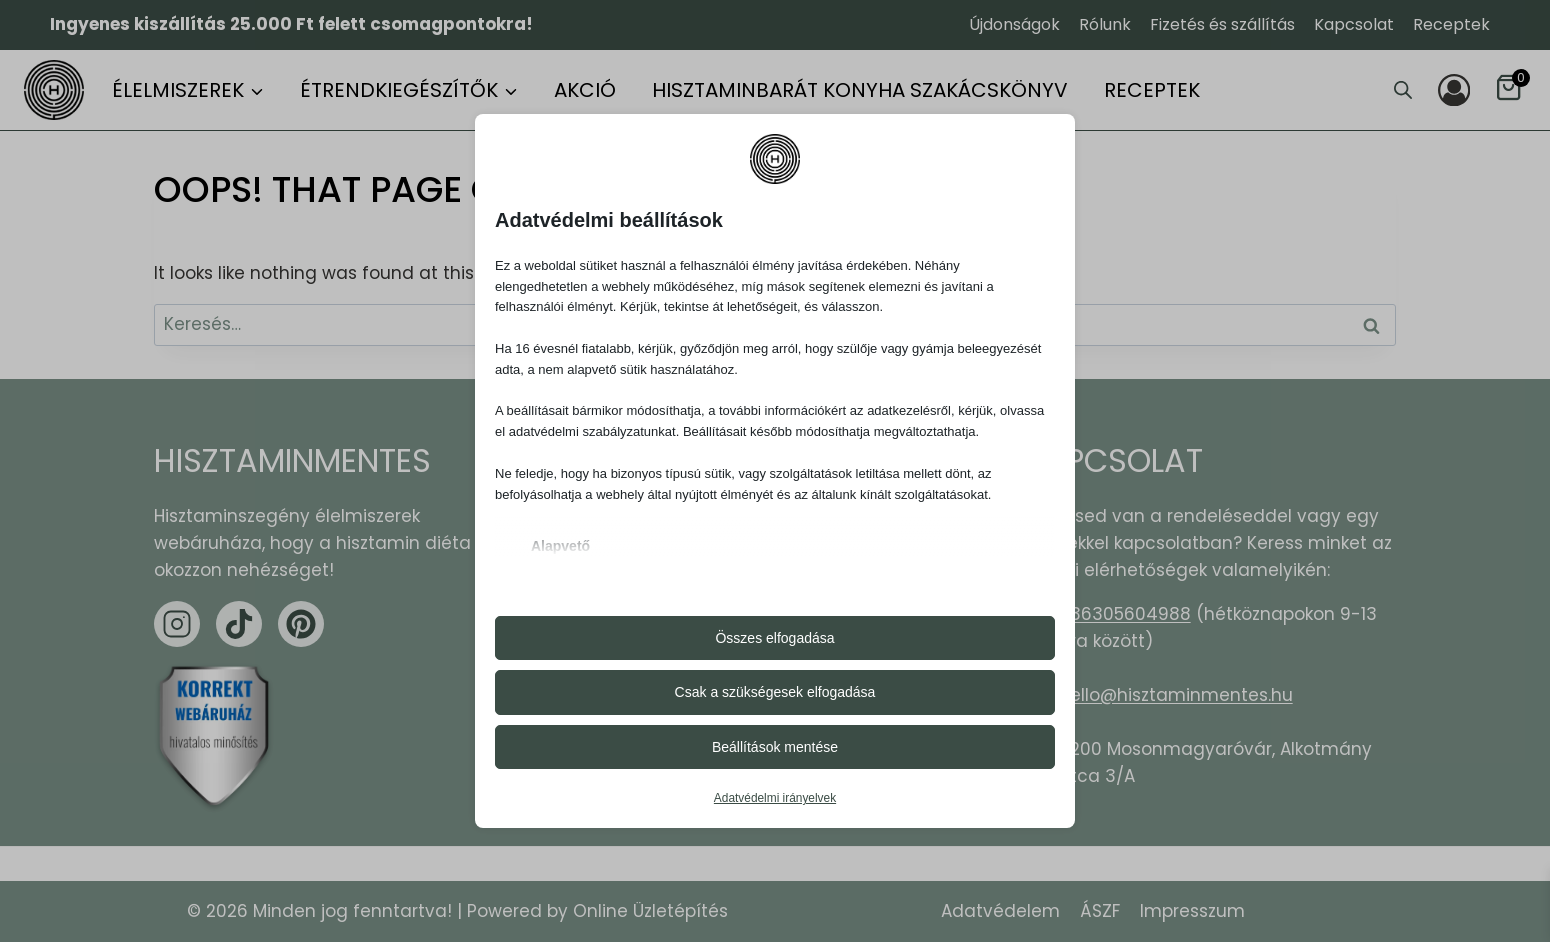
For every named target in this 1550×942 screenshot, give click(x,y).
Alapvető (560, 546)
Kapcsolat (1354, 24)
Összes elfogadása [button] (774, 638)
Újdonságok (1014, 24)
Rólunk (1105, 24)
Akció (585, 90)
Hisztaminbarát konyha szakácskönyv (860, 90)
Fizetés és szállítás (1222, 24)
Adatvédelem (1000, 911)
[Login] (1454, 90)
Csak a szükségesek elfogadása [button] (775, 692)
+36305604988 (1125, 614)
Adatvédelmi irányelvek (775, 798)
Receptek (1451, 24)
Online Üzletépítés (650, 911)
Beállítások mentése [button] (775, 747)
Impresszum (1192, 911)
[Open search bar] (1403, 90)
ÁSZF (1100, 911)
